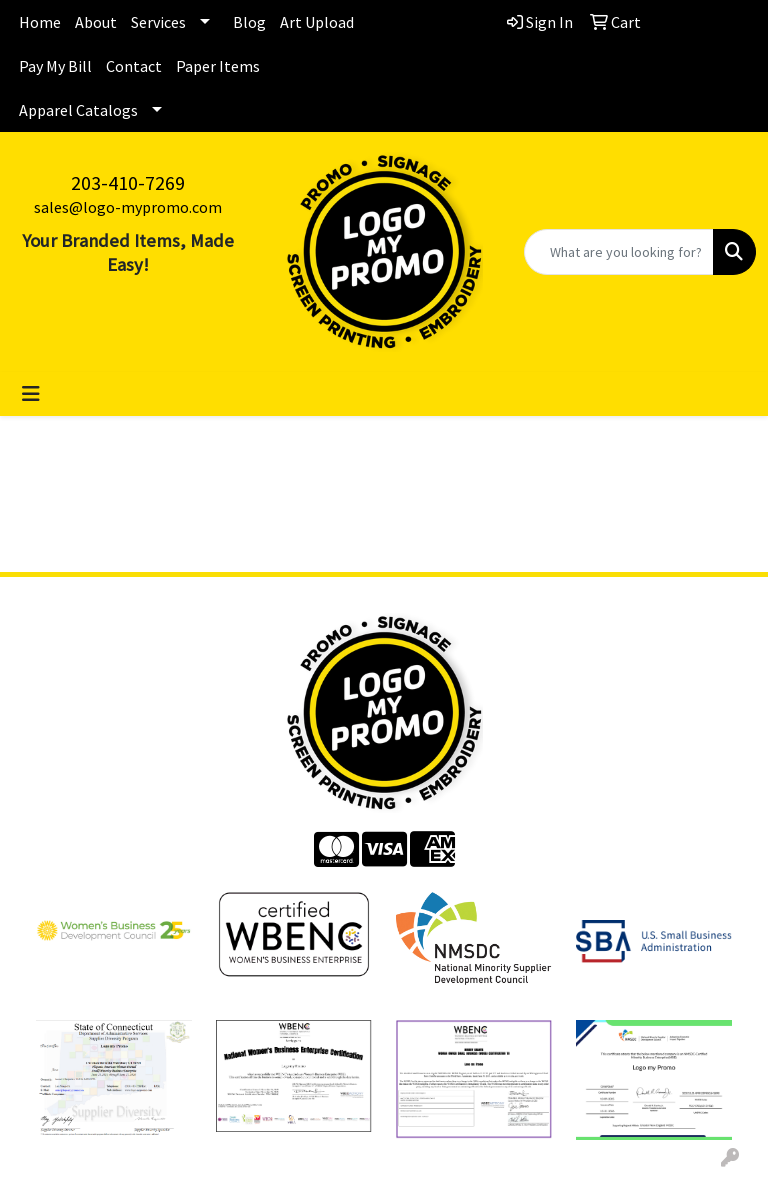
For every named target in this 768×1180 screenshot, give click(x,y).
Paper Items (218, 66)
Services (158, 22)
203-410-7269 (128, 182)
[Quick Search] (619, 252)
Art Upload (317, 22)
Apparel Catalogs (78, 110)
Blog (249, 22)
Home (40, 22)
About (96, 22)
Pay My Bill (55, 66)
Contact (134, 66)
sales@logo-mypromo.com (128, 207)
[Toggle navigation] (31, 394)
